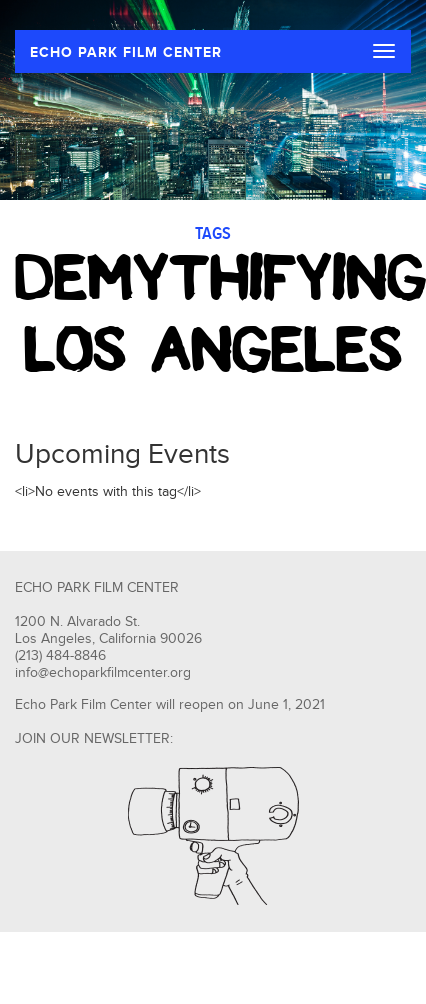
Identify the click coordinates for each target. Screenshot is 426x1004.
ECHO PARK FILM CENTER (126, 52)
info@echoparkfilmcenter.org (103, 673)
